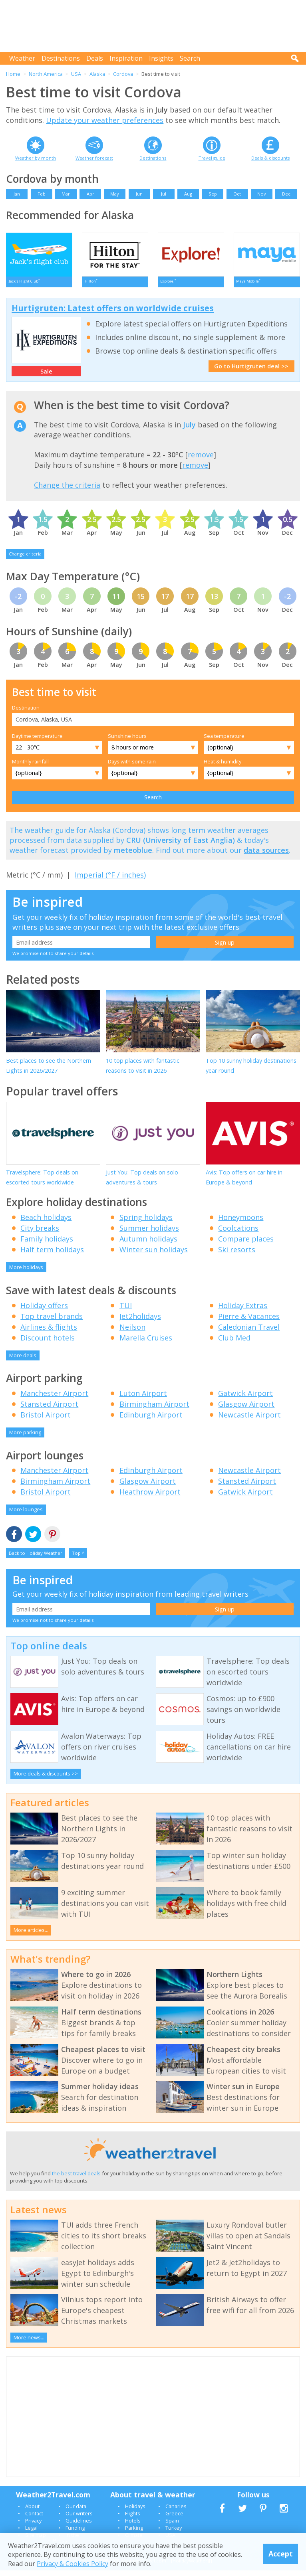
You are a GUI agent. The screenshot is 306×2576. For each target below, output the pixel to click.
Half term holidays (52, 1255)
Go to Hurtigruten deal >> (251, 372)
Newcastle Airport (249, 1420)
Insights (161, 58)
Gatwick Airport (245, 1399)
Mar (66, 194)
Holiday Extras (242, 1311)
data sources (266, 855)
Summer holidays (149, 1233)
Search (190, 58)
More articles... (31, 1935)
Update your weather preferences (104, 120)
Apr (90, 194)
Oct (237, 194)
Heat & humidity (222, 767)
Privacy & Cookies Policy (72, 2563)
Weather (22, 58)
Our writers (79, 2519)
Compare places (246, 1244)
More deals (22, 1360)
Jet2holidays (140, 1322)
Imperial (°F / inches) (110, 880)
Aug (188, 194)
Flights (132, 2519)
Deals (94, 58)
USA (76, 73)
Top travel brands (51, 1322)
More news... (29, 2343)
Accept (280, 2553)
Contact (34, 2519)
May (114, 194)
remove (201, 460)
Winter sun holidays (153, 1255)
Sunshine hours (127, 741)
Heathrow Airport (150, 1497)
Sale (46, 377)
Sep (213, 194)
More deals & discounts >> (46, 1779)
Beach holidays (46, 1223)
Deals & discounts (270, 158)
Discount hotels (47, 1343)
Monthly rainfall (30, 767)
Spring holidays (146, 1223)
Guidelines (79, 2526)
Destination (26, 713)
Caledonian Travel (249, 1332)
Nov (261, 194)
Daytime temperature (37, 741)
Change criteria (25, 559)
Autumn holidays (148, 1244)
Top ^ (78, 1559)
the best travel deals (76, 2179)
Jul (163, 194)
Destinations (61, 58)
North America (46, 73)
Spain (172, 2526)
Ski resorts (236, 1255)
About (32, 2511)
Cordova (123, 73)
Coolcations (238, 1233)
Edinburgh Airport (151, 1420)
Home (13, 73)
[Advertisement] (154, 26)
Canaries (176, 2511)
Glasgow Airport (246, 1409)
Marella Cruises (145, 1343)
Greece (174, 2519)
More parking (25, 1437)
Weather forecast (94, 158)
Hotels (133, 2526)
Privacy (33, 2526)
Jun (139, 194)
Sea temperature (224, 741)
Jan (17, 194)
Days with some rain (132, 767)
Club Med (234, 1343)
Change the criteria (67, 490)
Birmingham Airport (154, 1409)
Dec (286, 194)
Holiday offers (44, 1311)
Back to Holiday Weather (35, 1559)
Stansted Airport (49, 1409)
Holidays (135, 2511)
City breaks (39, 1233)
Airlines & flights (48, 1332)
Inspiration (126, 58)
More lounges (26, 1514)
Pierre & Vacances (249, 1322)
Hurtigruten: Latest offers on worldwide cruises (113, 313)
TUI (125, 1311)
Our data (76, 2511)
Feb (42, 194)
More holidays (26, 1272)
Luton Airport (143, 1399)
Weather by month (35, 158)
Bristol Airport (45, 1420)
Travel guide (212, 158)
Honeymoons (240, 1223)
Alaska (97, 73)
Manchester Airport (54, 1399)
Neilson (132, 1332)
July (189, 430)
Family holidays (46, 1244)
